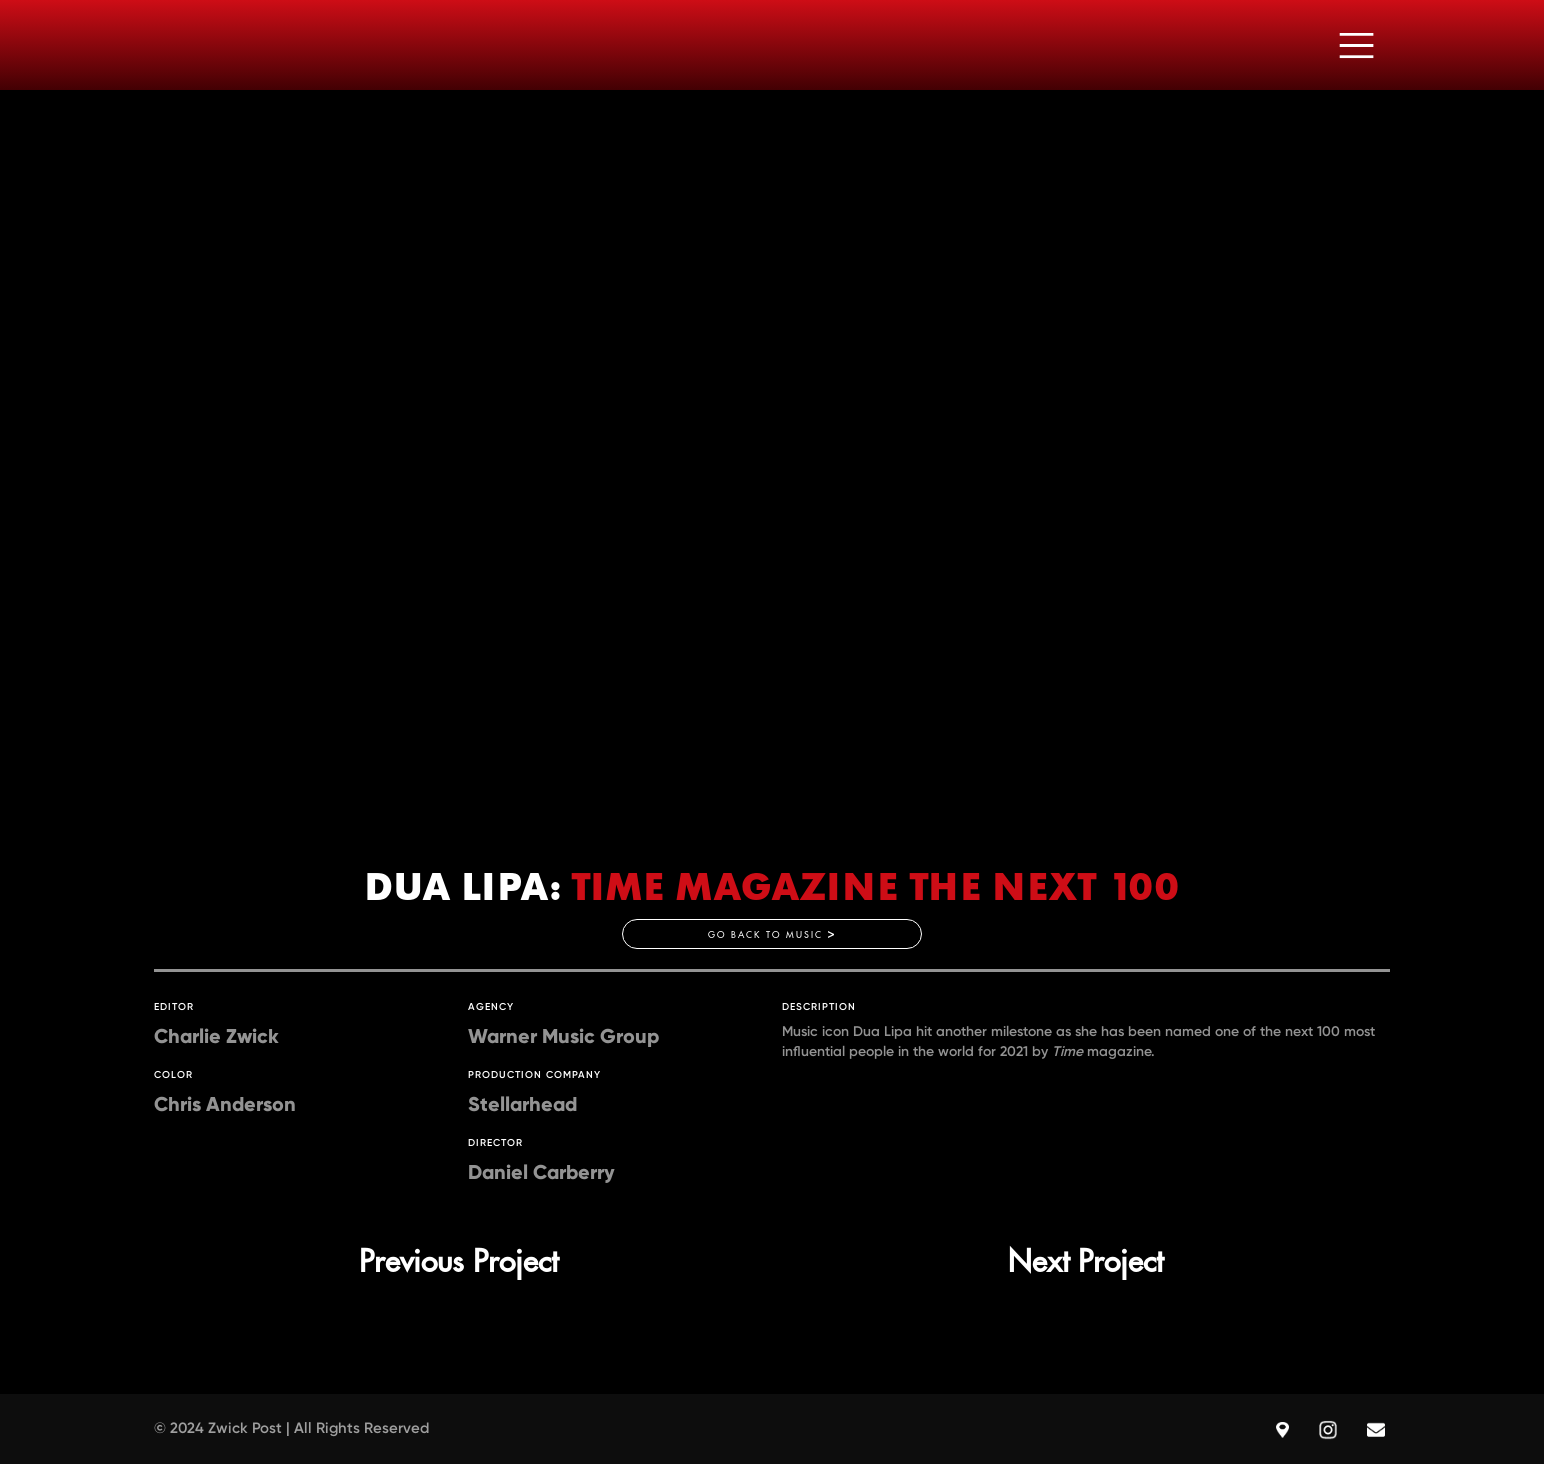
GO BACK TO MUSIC (772, 934)
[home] (179, 45)
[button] (1356, 45)
